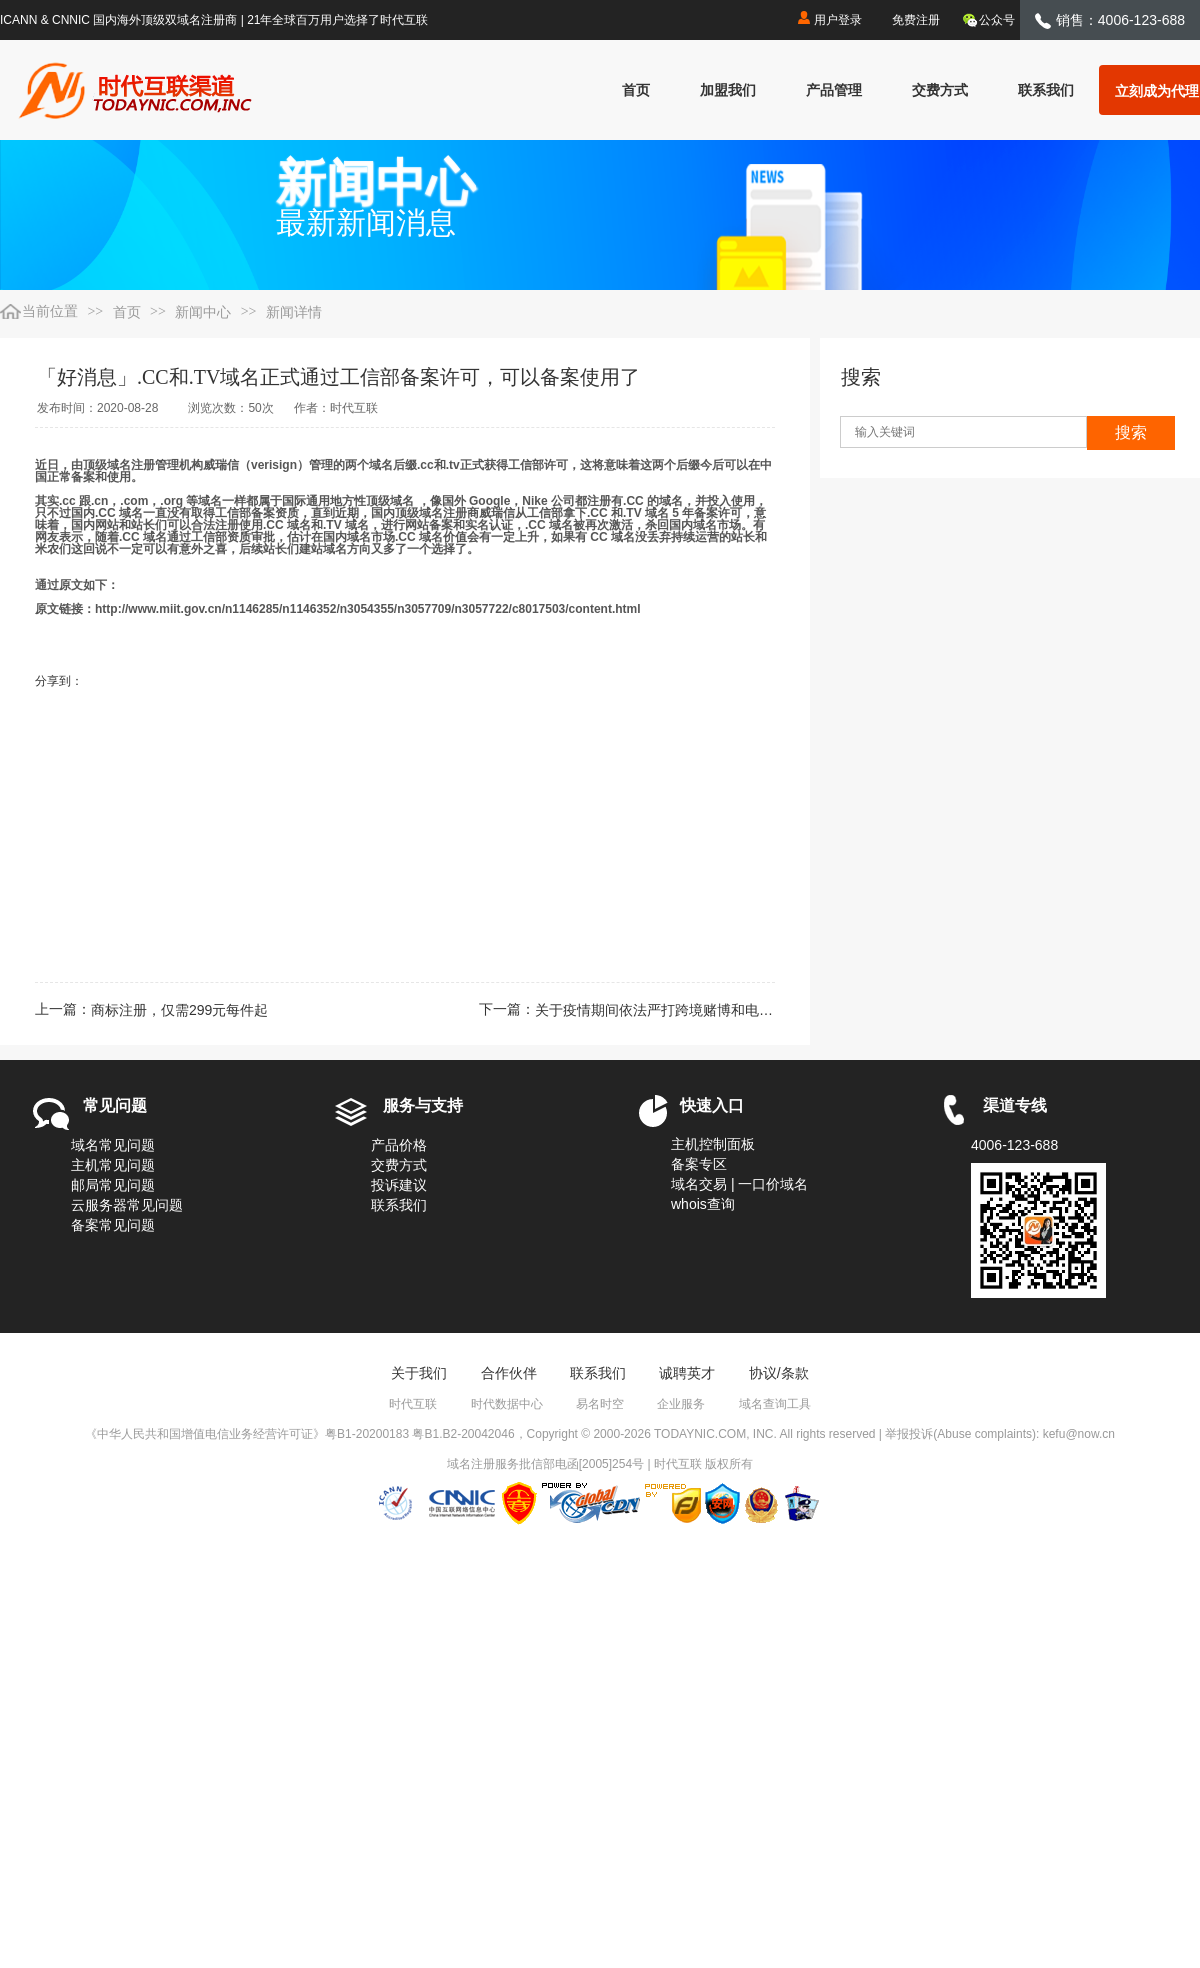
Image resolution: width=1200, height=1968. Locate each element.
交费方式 (940, 90)
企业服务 (681, 1404)
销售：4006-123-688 (1110, 20)
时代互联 (413, 1404)
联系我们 (1046, 90)
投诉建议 (399, 1185)
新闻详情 (294, 312)
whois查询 (703, 1204)
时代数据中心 (507, 1404)
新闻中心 (203, 312)
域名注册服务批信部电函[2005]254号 (545, 1464)
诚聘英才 (687, 1373)
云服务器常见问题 (127, 1205)
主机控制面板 (713, 1144)
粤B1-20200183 (367, 1434)
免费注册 (916, 20)
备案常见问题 (113, 1225)
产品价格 (399, 1145)
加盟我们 (728, 90)
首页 (636, 90)
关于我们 (419, 1373)
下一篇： (627, 1010)
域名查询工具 (775, 1404)
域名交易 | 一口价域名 (739, 1184)
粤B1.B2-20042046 (463, 1434)
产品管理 (834, 90)
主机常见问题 (113, 1165)
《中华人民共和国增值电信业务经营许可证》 (205, 1434)
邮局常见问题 (113, 1185)
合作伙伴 (509, 1373)
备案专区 (699, 1164)
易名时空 (600, 1404)
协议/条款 (779, 1373)
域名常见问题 (113, 1145)
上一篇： (151, 1010)
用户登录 (828, 18)
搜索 (1131, 432)
